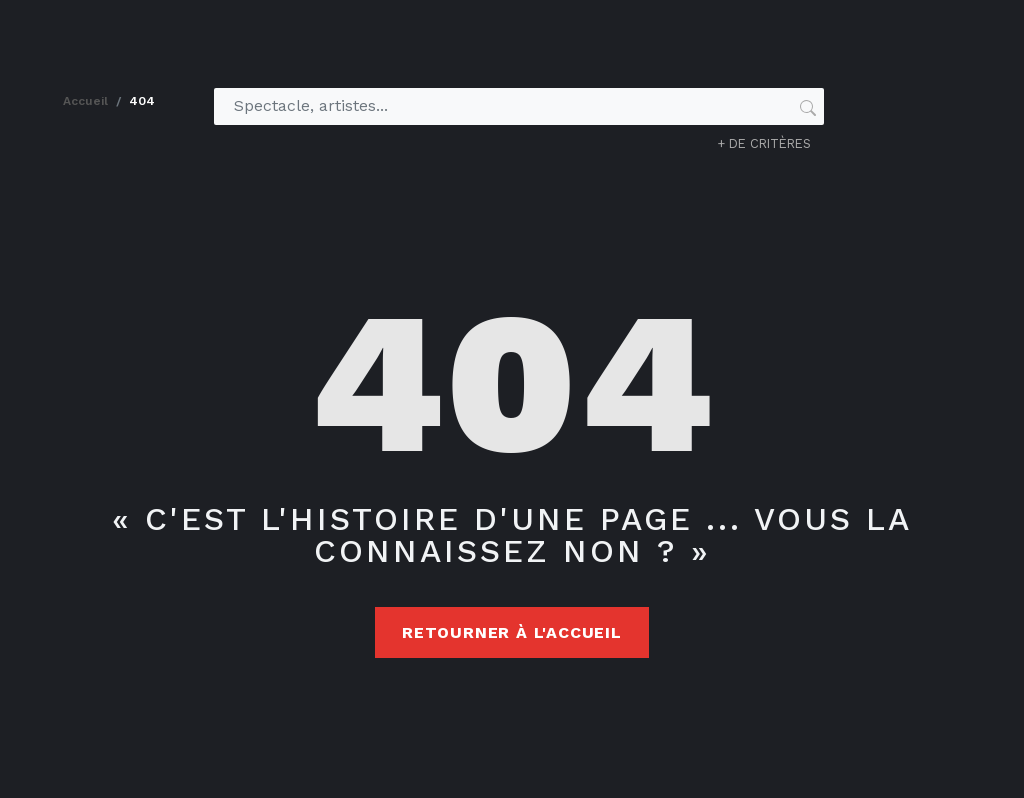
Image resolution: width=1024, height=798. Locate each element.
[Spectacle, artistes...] (511, 106)
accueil (85, 101)
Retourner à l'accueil (512, 632)
